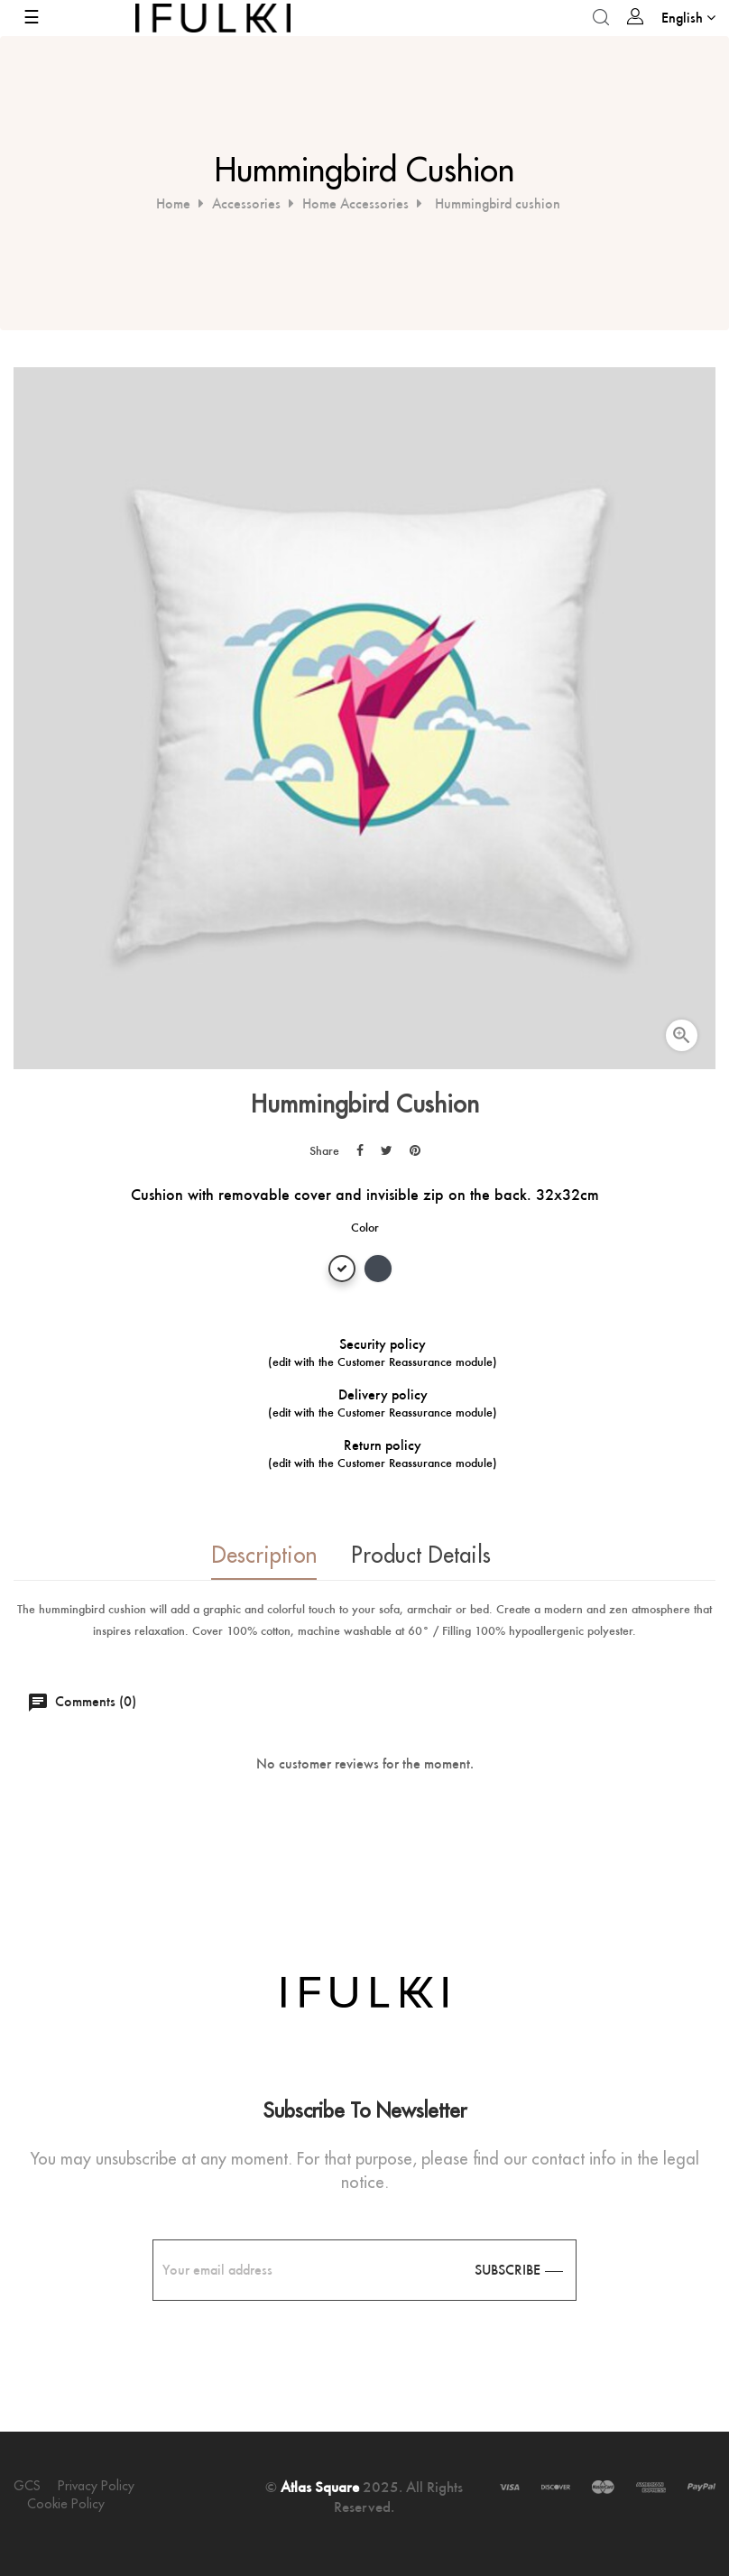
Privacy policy (96, 2485)
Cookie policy (66, 2504)
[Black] (378, 1271)
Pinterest (415, 1150)
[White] (341, 1271)
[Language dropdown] (688, 17)
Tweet (386, 1150)
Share (360, 1150)
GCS (27, 2485)
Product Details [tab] (421, 1555)
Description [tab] (259, 1555)
